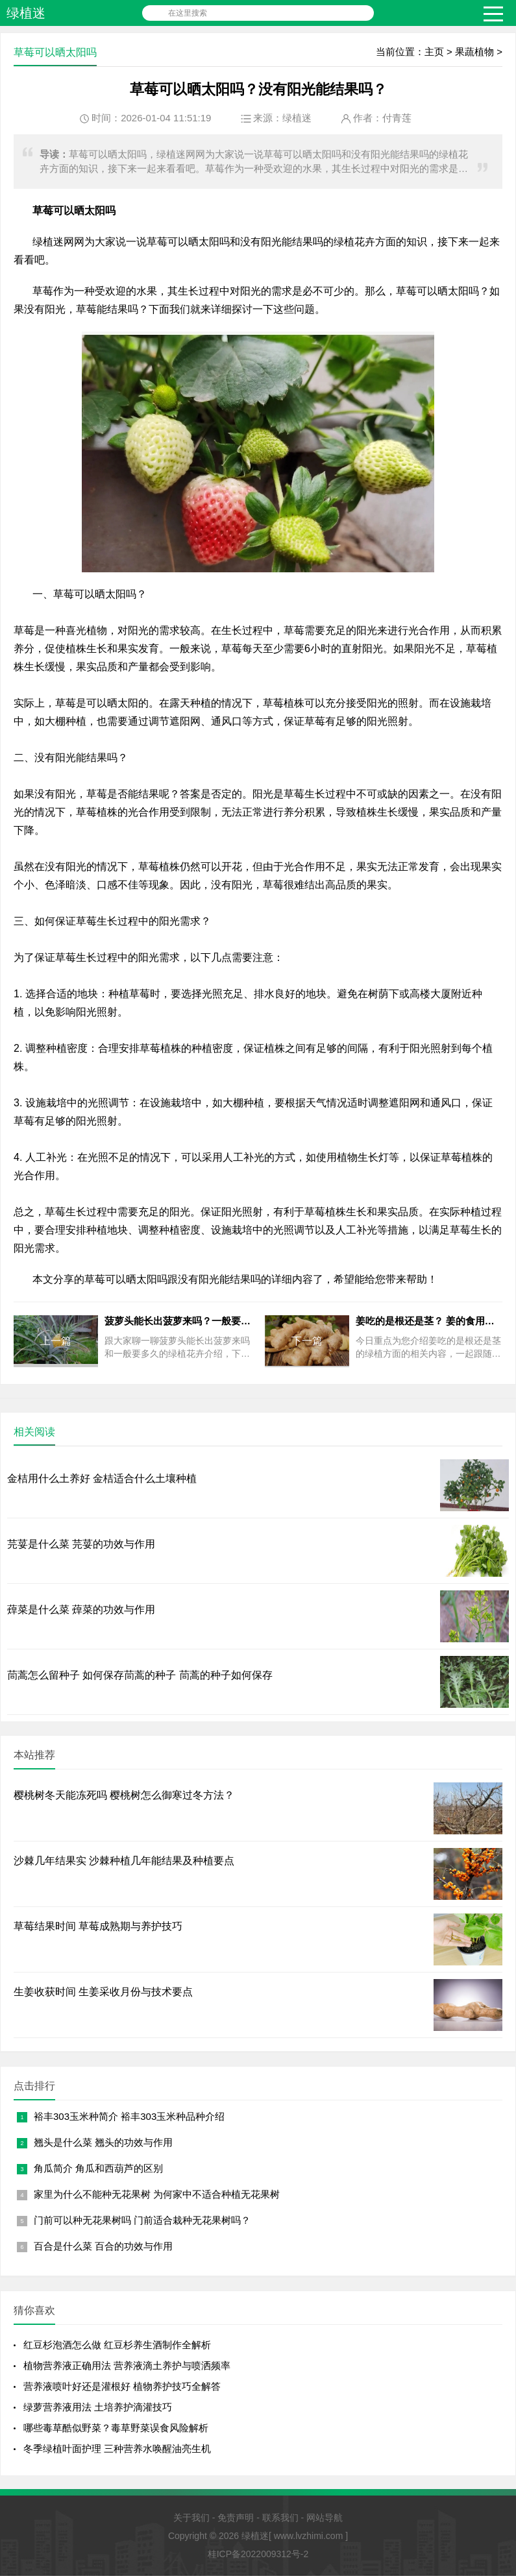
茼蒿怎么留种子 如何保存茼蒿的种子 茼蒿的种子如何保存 (140, 1675)
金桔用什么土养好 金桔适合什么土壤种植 (102, 1478)
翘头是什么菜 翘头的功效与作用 (103, 2142)
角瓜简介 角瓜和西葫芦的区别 (98, 2168)
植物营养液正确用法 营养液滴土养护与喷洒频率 (126, 2365)
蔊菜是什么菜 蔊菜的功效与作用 (81, 1609)
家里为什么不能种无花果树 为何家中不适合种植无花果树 (157, 2194)
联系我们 (280, 2517)
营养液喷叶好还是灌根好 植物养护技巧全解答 (122, 2386)
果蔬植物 (474, 51)
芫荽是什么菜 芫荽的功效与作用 (81, 1543)
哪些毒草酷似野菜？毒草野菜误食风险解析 (115, 2427)
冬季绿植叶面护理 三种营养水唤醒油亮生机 (117, 2448)
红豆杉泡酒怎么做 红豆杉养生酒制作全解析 (117, 2344)
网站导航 (324, 2517)
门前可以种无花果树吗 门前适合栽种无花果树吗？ (142, 2220)
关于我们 (191, 2517)
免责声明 (235, 2517)
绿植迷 (25, 13)
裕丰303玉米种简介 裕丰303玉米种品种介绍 (129, 2116)
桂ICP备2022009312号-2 (258, 2554)
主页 (434, 51)
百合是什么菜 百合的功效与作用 (103, 2246)
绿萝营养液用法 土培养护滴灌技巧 (97, 2406)
